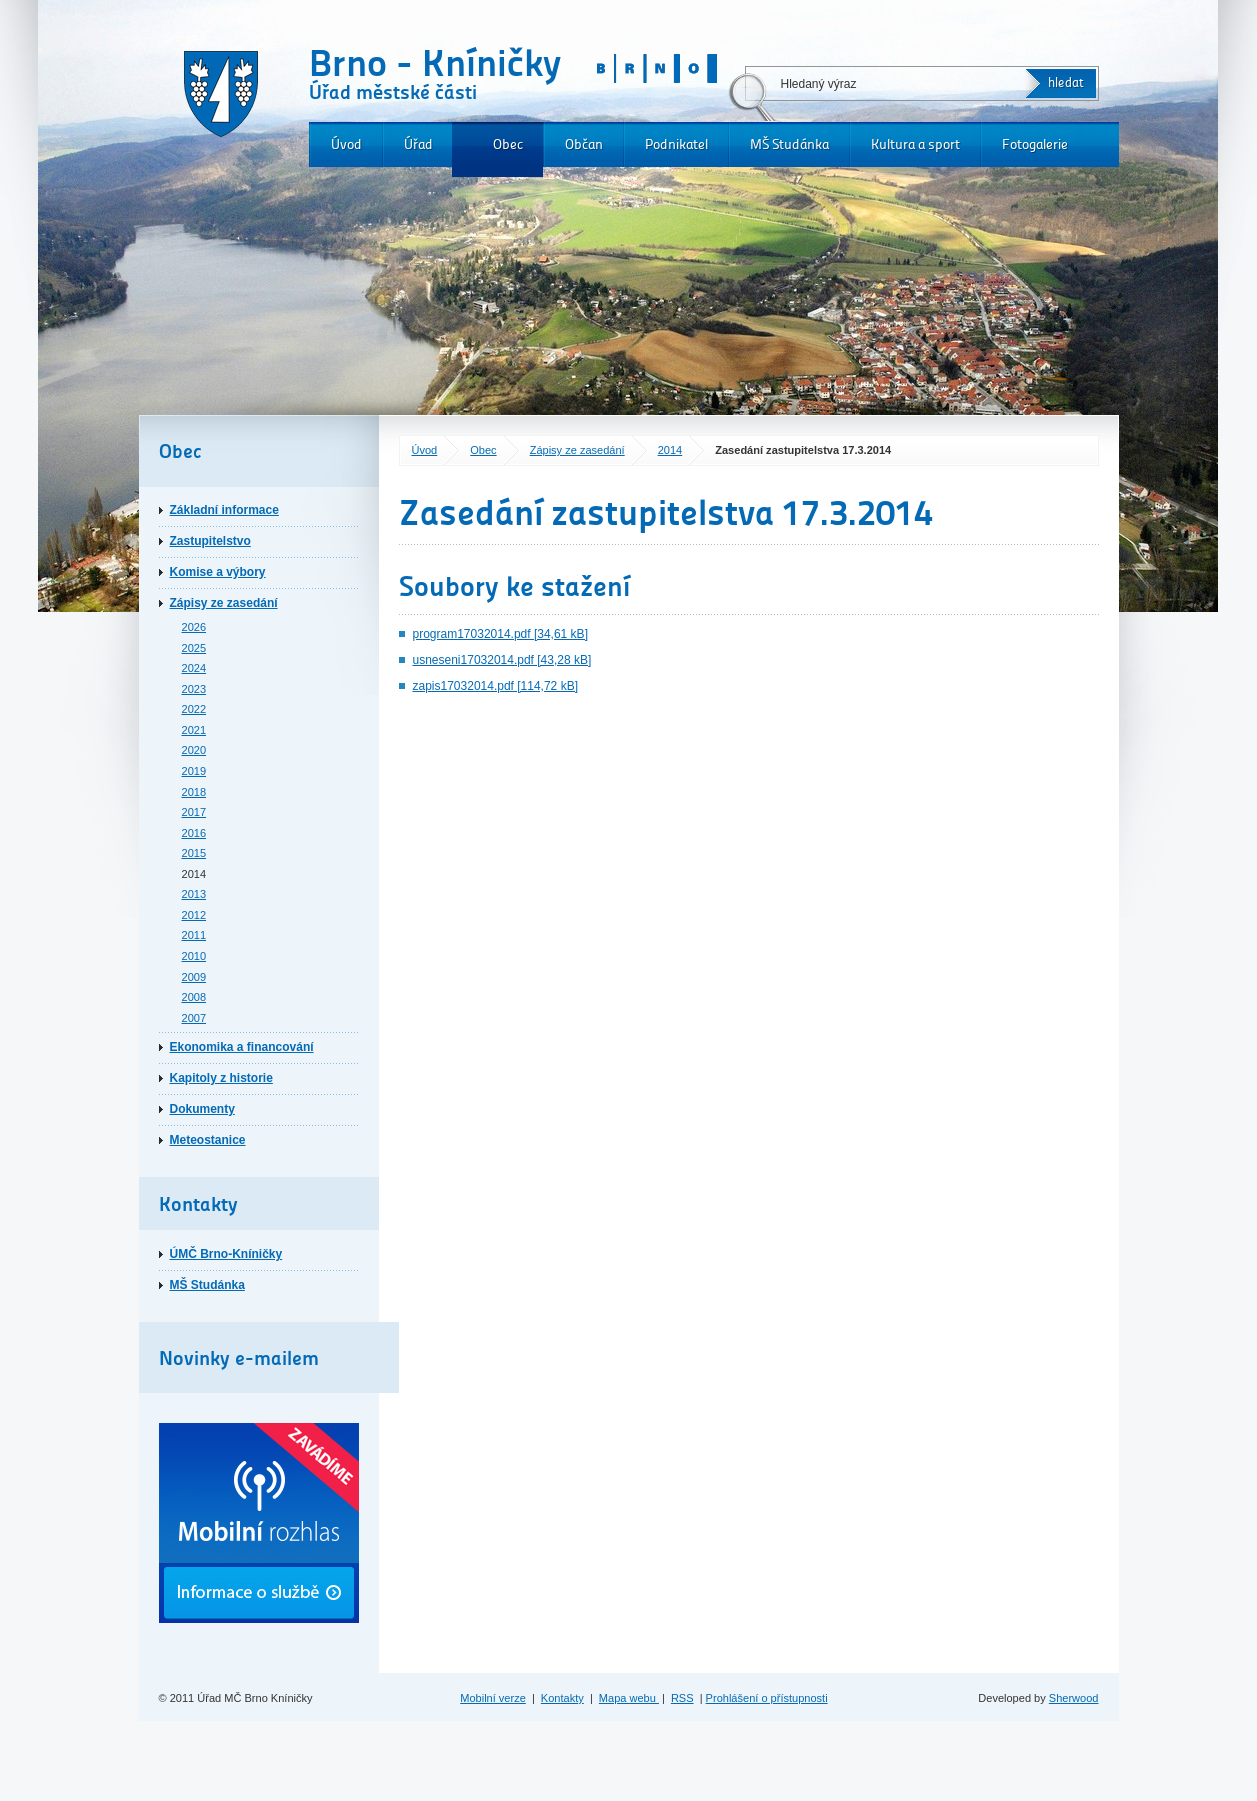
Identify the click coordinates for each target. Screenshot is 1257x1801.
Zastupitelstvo (210, 541)
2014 (670, 450)
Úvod (346, 144)
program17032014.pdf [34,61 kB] (500, 634)
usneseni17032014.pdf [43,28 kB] (502, 660)
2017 (194, 812)
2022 (194, 709)
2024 (194, 668)
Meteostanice (208, 1140)
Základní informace (224, 510)
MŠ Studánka (789, 144)
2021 (194, 730)
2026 (194, 627)
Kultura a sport (915, 144)
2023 (194, 689)
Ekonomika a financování (242, 1047)
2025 (194, 648)
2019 (194, 771)
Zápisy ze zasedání (577, 450)
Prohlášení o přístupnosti (767, 1698)
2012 (194, 915)
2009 (194, 977)
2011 (194, 935)
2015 (194, 853)
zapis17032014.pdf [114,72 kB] (495, 686)
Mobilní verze (493, 1698)
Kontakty (562, 1698)
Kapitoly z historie (221, 1078)
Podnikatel (676, 144)
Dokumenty (202, 1109)
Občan (584, 144)
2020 (194, 750)
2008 (194, 997)
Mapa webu (629, 1698)
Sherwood (1074, 1698)
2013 (194, 894)
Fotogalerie (1035, 144)
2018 (194, 792)
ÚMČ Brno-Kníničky (226, 1254)
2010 (194, 956)
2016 (194, 833)
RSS (682, 1698)
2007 (194, 1018)
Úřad (418, 144)
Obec (508, 144)
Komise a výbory (218, 572)
